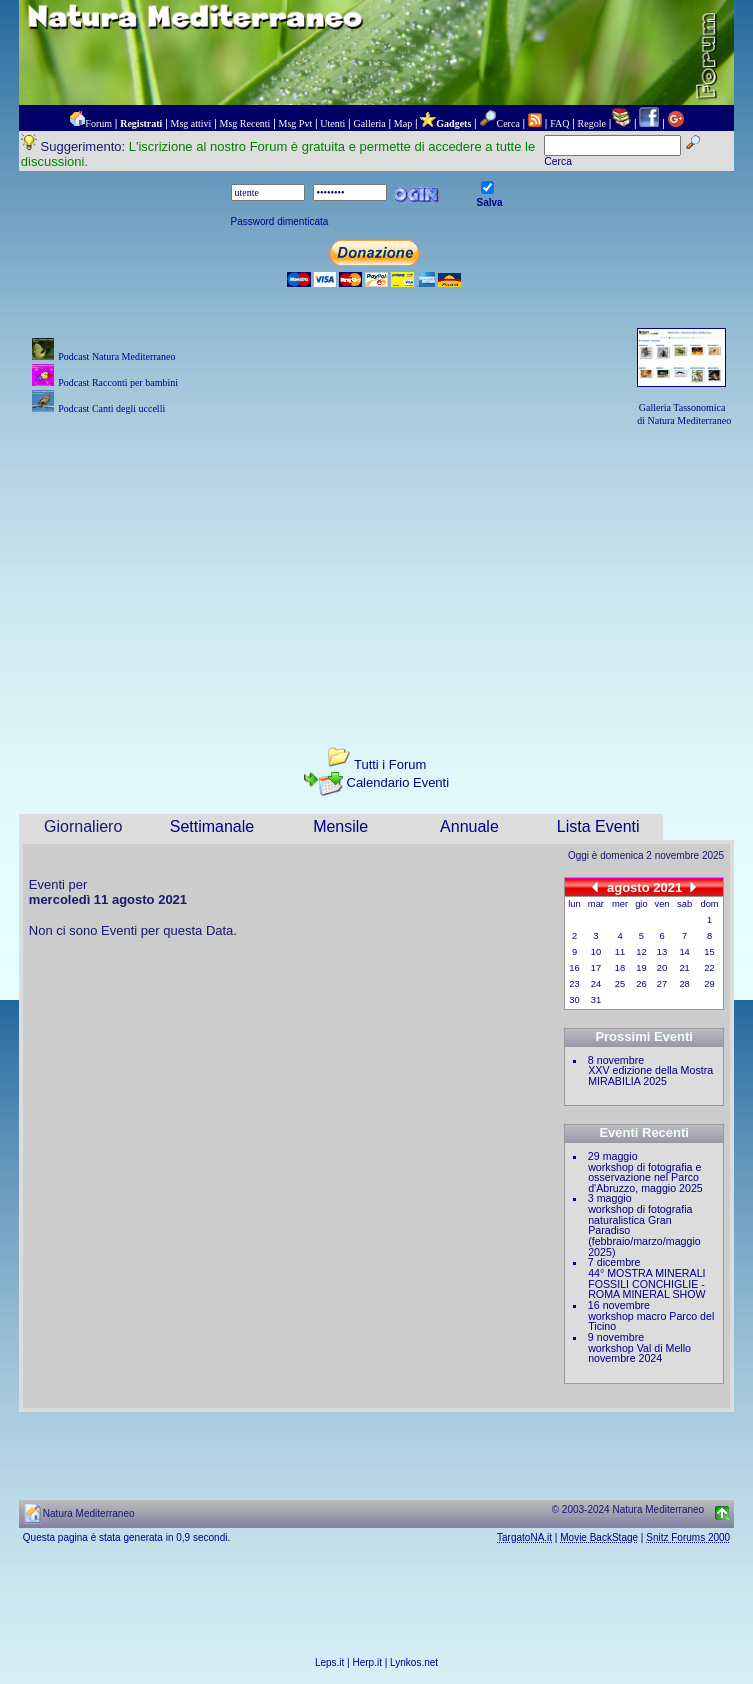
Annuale (469, 826)
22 (709, 968)
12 (641, 952)
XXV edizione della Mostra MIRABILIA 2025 (650, 1075)
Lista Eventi (598, 826)
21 (684, 968)
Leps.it (329, 1662)
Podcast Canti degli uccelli (111, 408)
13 (662, 952)
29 (709, 984)
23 (574, 984)
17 (596, 968)
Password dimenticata (280, 221)
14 (684, 952)
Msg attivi (191, 123)
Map (403, 123)
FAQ (559, 123)
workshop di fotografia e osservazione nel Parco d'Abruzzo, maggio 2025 (645, 1177)
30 (574, 1000)
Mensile (340, 826)
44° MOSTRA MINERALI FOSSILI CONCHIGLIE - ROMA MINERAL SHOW (646, 1283)
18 (620, 968)
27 (662, 984)
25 (620, 984)
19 (641, 968)
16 (574, 968)
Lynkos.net (414, 1662)
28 (684, 984)
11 (620, 952)
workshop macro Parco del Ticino (651, 1321)
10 (596, 952)
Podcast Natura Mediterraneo (116, 356)
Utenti (332, 123)
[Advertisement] (376, 569)
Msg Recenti (245, 123)
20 (662, 968)
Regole (592, 123)
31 (596, 1000)
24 (596, 984)
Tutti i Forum (390, 764)
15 (709, 952)
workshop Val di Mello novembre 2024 (639, 1353)
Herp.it (367, 1662)
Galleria (369, 123)
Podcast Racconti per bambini (118, 382)
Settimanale (212, 826)
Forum (98, 123)
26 (641, 984)
